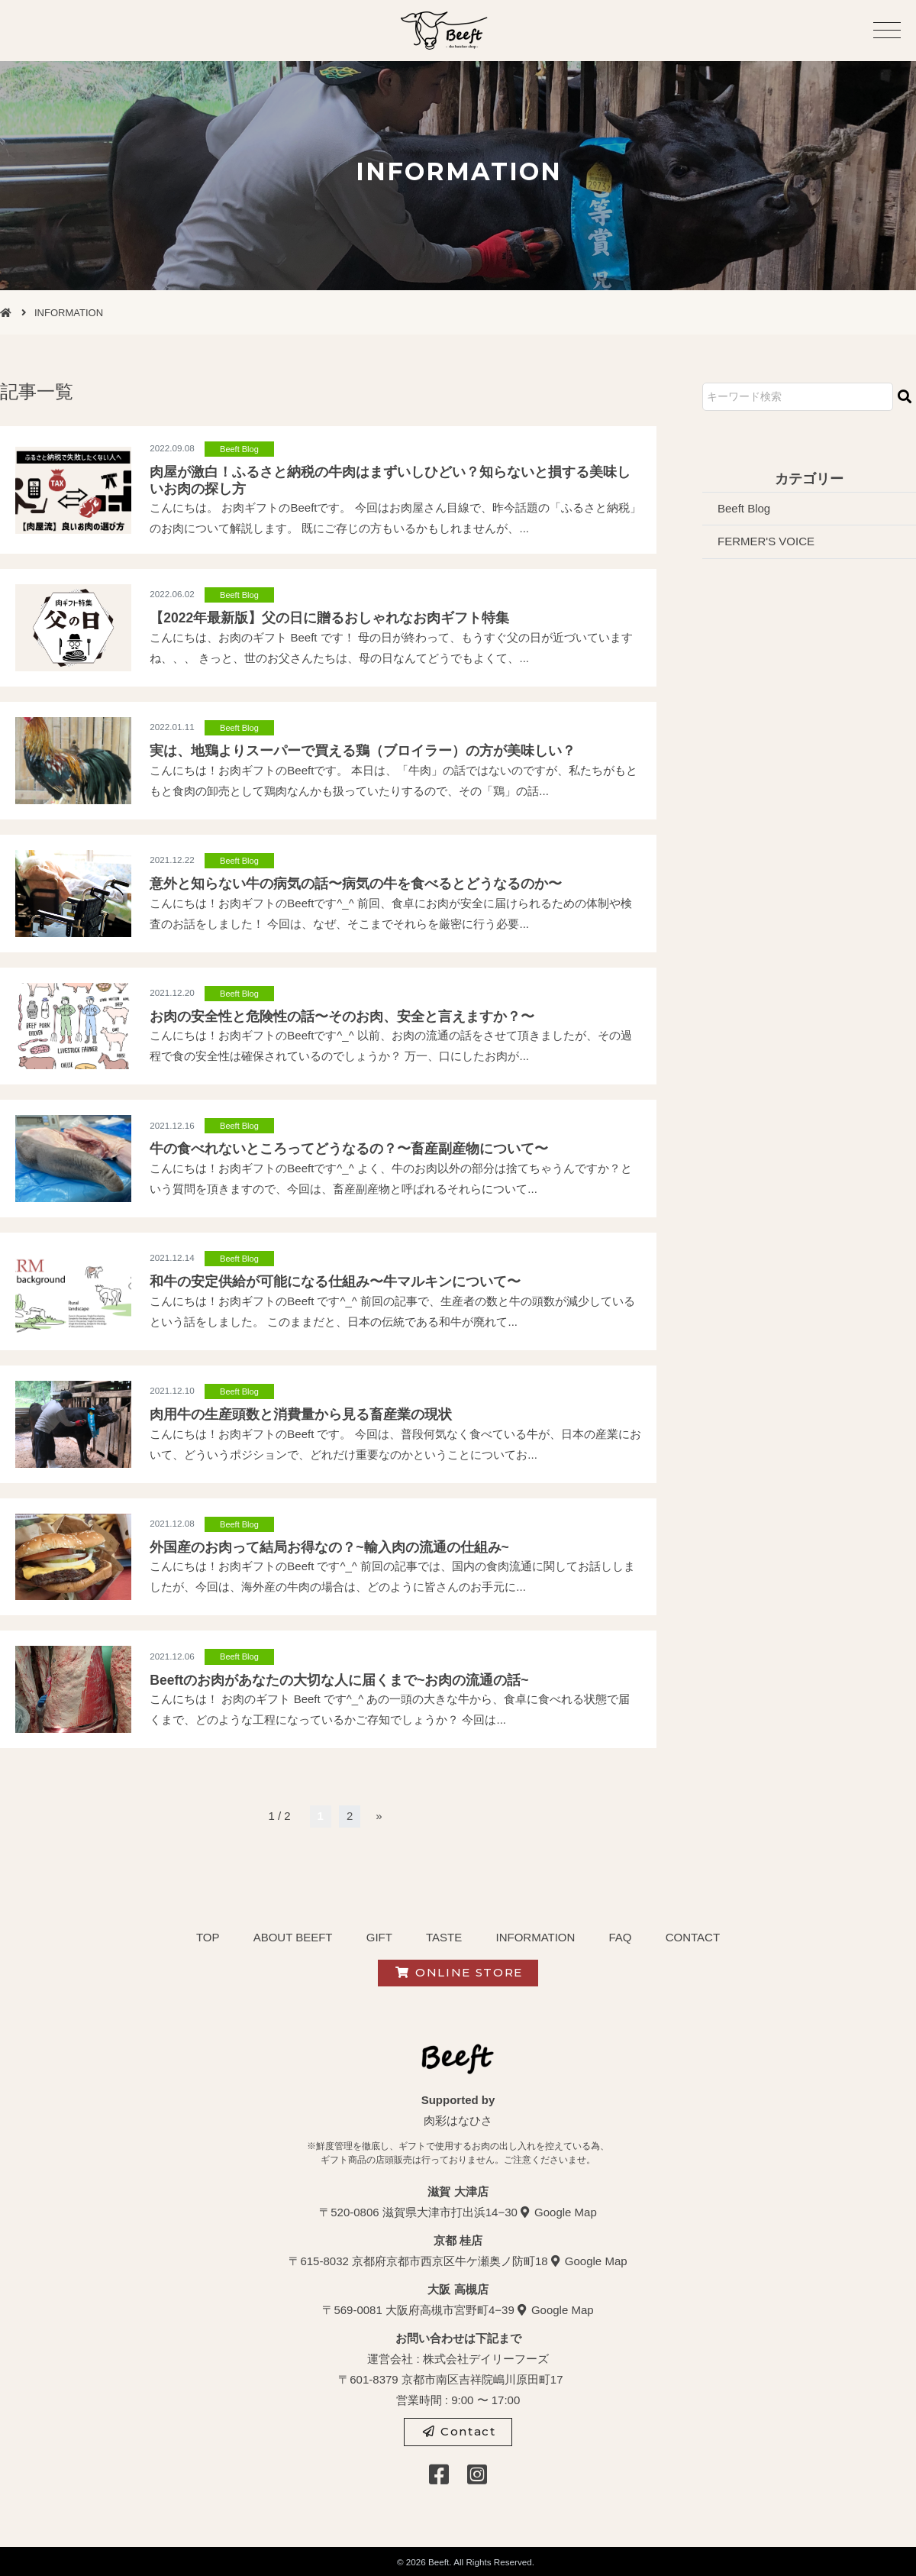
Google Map (565, 2212)
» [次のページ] (379, 1815)
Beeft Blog (239, 449)
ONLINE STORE (459, 1972)
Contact (459, 2431)
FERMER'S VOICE (766, 541)
